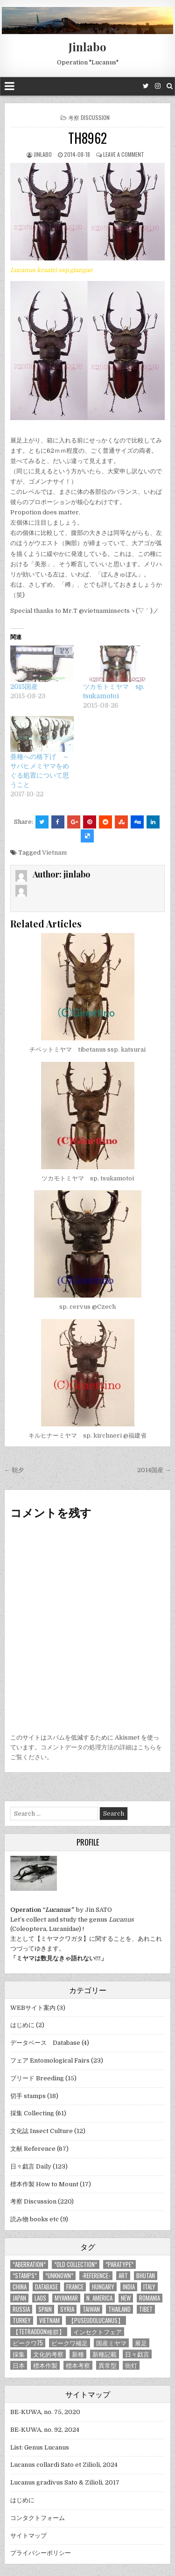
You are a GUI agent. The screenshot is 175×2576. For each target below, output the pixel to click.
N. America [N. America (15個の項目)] (99, 2298)
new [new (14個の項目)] (126, 2298)
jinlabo (43, 154)
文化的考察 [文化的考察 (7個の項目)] (48, 2354)
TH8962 (87, 137)
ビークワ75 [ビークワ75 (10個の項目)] (28, 2342)
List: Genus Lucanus (39, 2447)
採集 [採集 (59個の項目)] (19, 2354)
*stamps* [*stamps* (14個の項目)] (25, 2275)
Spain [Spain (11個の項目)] (45, 2309)
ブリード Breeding (37, 2078)
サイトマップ (28, 2535)
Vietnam (54, 852)
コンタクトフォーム (37, 2517)
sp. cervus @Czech (87, 1306)
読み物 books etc (34, 2219)
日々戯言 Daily (30, 2166)
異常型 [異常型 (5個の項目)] (107, 2365)
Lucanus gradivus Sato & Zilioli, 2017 (64, 2482)
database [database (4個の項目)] (46, 2286)
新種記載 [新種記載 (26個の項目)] (104, 2354)
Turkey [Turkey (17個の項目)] (22, 2320)
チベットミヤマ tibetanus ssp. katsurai (87, 1049)
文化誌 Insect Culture (41, 2130)
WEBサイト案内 (33, 2007)
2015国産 (24, 686)
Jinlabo (87, 46)
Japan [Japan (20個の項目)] (19, 2298)
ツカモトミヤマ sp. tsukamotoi (88, 1178)
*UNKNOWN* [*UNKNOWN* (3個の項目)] (59, 2275)
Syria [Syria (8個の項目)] (67, 2309)
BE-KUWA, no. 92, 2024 (44, 2429)
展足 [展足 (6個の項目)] (141, 2342)
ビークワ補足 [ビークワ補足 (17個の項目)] (69, 2342)
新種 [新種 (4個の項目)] (78, 2354)
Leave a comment (123, 154)
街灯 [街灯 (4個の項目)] (131, 2365)
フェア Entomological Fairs (50, 2060)
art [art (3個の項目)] (123, 2275)
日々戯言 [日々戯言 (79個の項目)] (137, 2354)
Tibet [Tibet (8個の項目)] (146, 2309)
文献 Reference (33, 2148)
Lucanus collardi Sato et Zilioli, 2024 (64, 2464)
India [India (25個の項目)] (129, 2286)
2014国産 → (154, 1470)
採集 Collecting (32, 2113)
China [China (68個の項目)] (20, 2286)
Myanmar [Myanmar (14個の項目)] (66, 2298)
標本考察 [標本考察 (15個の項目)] (78, 2365)
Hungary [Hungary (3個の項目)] (103, 2286)
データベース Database (45, 2042)
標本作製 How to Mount (44, 2184)
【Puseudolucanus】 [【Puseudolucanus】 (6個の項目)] (96, 2320)
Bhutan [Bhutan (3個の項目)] (145, 2275)
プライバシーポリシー (40, 2552)
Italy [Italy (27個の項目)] (149, 2286)
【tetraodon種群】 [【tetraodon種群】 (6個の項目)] (39, 2331)
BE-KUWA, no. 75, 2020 (45, 2411)
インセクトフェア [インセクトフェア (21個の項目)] (97, 2331)
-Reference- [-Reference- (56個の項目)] (96, 2275)
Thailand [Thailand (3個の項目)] (119, 2309)
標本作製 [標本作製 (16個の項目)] (45, 2365)
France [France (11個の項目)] (75, 2286)
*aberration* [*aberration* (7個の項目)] (29, 2264)
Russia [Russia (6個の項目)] (21, 2309)
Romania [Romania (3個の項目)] (149, 2298)
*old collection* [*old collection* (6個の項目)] (75, 2264)
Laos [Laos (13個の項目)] (40, 2298)
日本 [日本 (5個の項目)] (19, 2365)
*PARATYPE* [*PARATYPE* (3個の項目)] (119, 2264)
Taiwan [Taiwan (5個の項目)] (91, 2309)
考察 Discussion (89, 117)
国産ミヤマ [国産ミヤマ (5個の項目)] (111, 2342)
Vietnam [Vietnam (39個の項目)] (49, 2320)
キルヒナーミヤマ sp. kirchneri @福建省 (87, 1435)
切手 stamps (28, 2095)
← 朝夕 (14, 1470)
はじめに (22, 2025)
